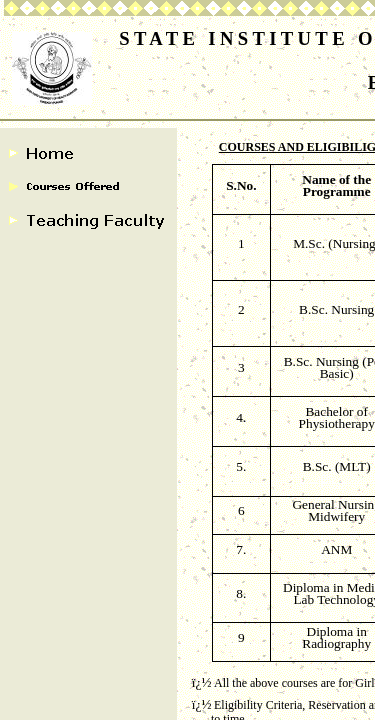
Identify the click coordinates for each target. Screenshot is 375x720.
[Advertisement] (187, 187)
